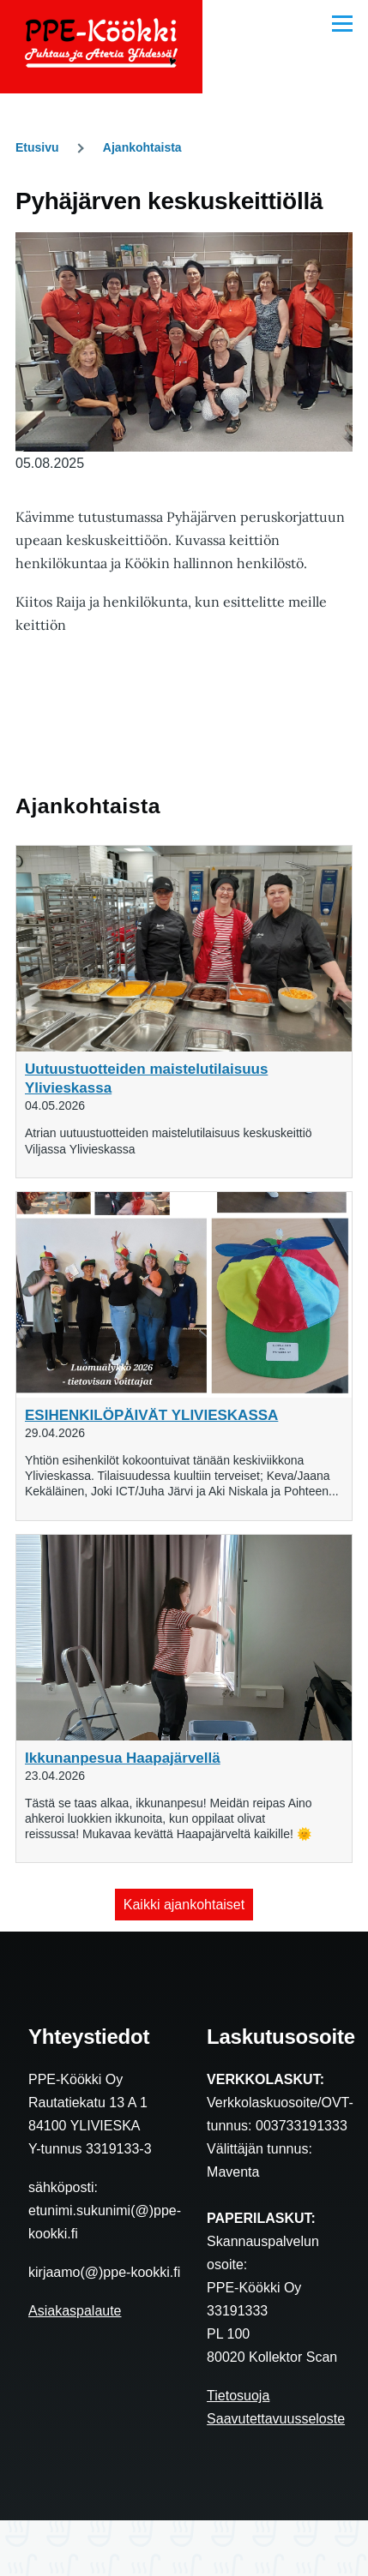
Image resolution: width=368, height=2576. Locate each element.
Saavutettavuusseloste (276, 2418)
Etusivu (37, 147)
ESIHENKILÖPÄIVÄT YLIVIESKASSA (151, 1415)
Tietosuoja (238, 2395)
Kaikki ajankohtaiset (184, 1904)
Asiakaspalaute (75, 2310)
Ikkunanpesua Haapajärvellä (122, 1758)
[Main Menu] (342, 23)
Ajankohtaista (142, 147)
